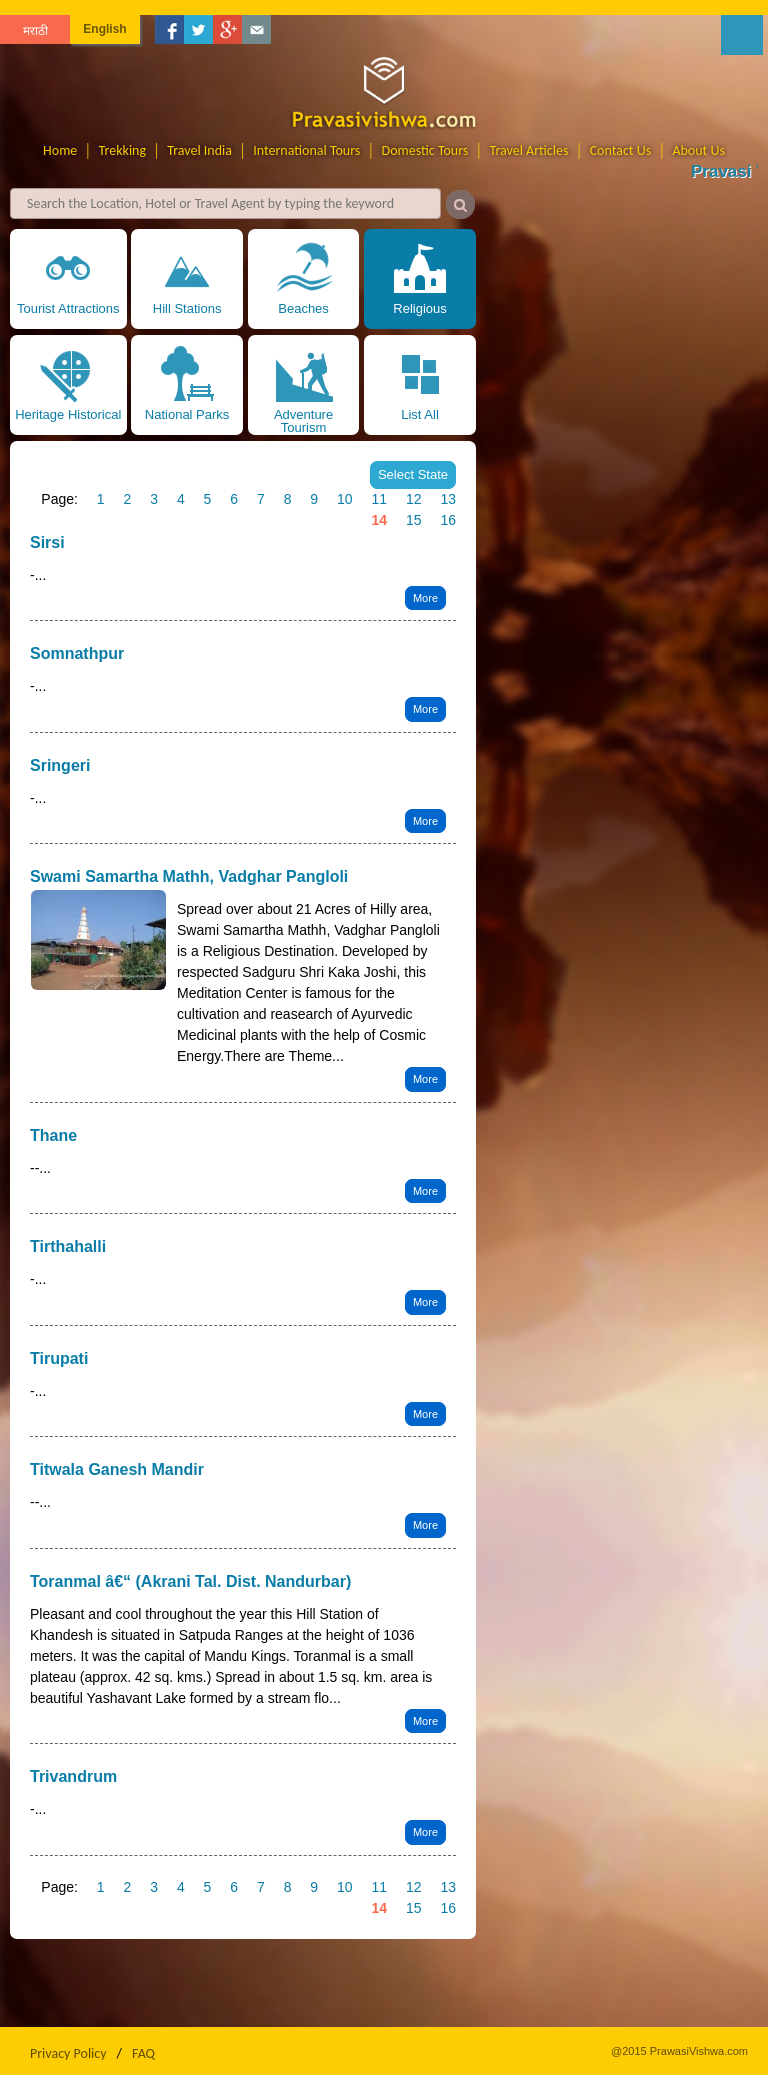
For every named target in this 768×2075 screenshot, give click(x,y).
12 (414, 499)
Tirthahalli (68, 1246)
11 (379, 499)
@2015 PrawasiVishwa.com (679, 2051)
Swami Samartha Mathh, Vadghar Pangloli (189, 876)
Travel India (199, 150)
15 (414, 520)
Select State (413, 474)
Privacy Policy (68, 2053)
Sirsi (47, 542)
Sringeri (60, 765)
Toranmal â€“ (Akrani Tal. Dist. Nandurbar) (190, 1581)
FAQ (143, 2053)
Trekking (123, 150)
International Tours (306, 150)
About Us (698, 150)
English (104, 29)
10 (345, 499)
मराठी (35, 31)
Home (60, 150)
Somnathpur (77, 653)
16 (448, 520)
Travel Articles (529, 150)
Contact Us (621, 150)
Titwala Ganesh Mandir (117, 1469)
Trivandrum (73, 1776)
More (425, 598)
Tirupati (59, 1358)
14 (379, 520)
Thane (53, 1135)
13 (448, 499)
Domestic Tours (425, 150)
